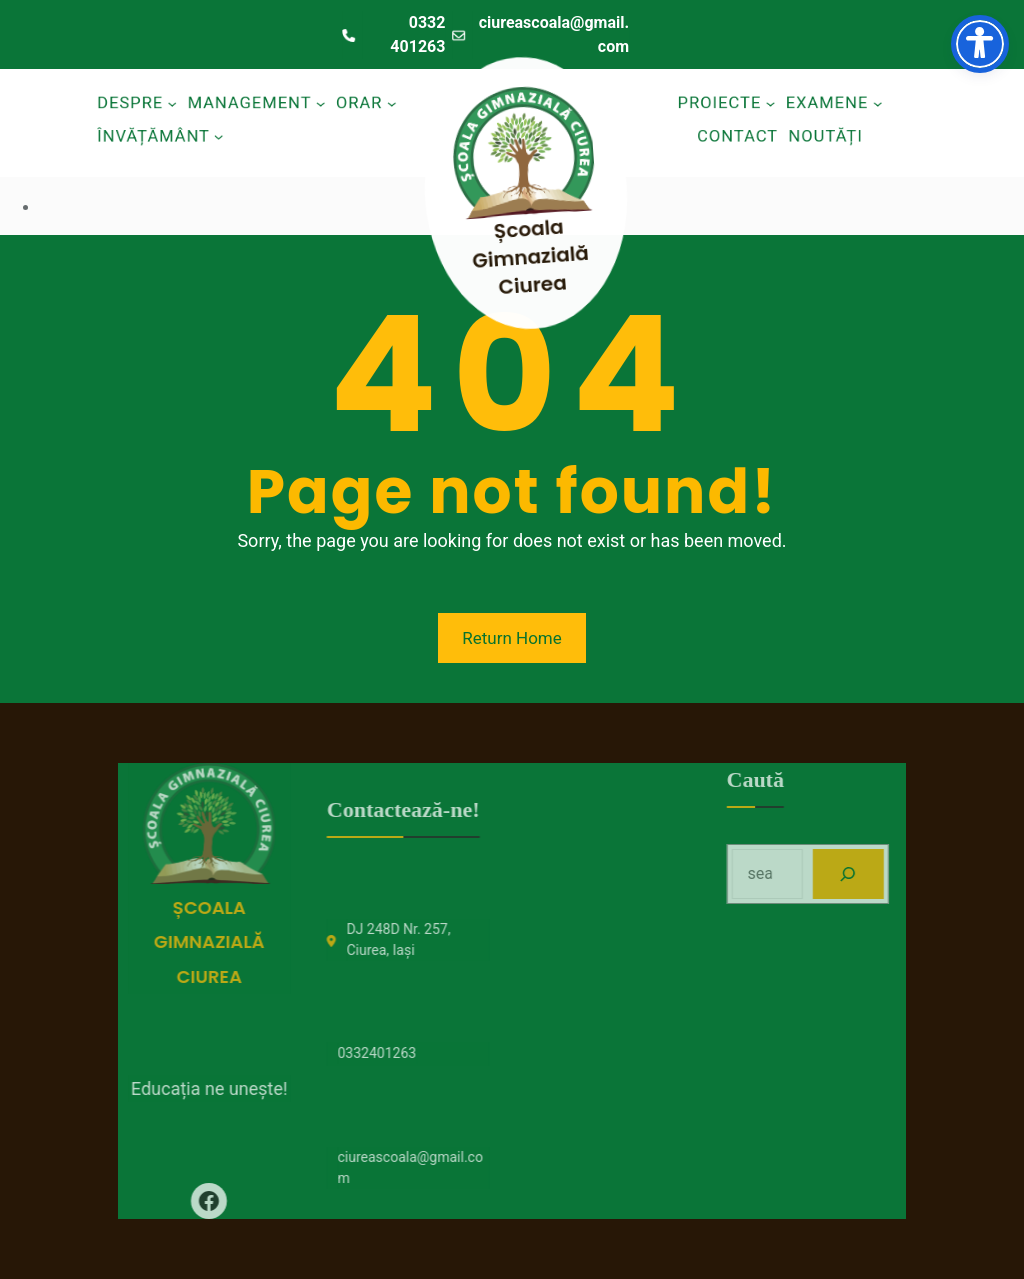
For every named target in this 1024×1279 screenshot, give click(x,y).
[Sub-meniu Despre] (170, 103)
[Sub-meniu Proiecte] (770, 103)
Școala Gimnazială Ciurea (539, 255)
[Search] (889, 873)
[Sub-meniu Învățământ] (218, 135)
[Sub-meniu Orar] (396, 103)
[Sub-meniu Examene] (880, 103)
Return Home (512, 638)
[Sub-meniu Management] (323, 103)
